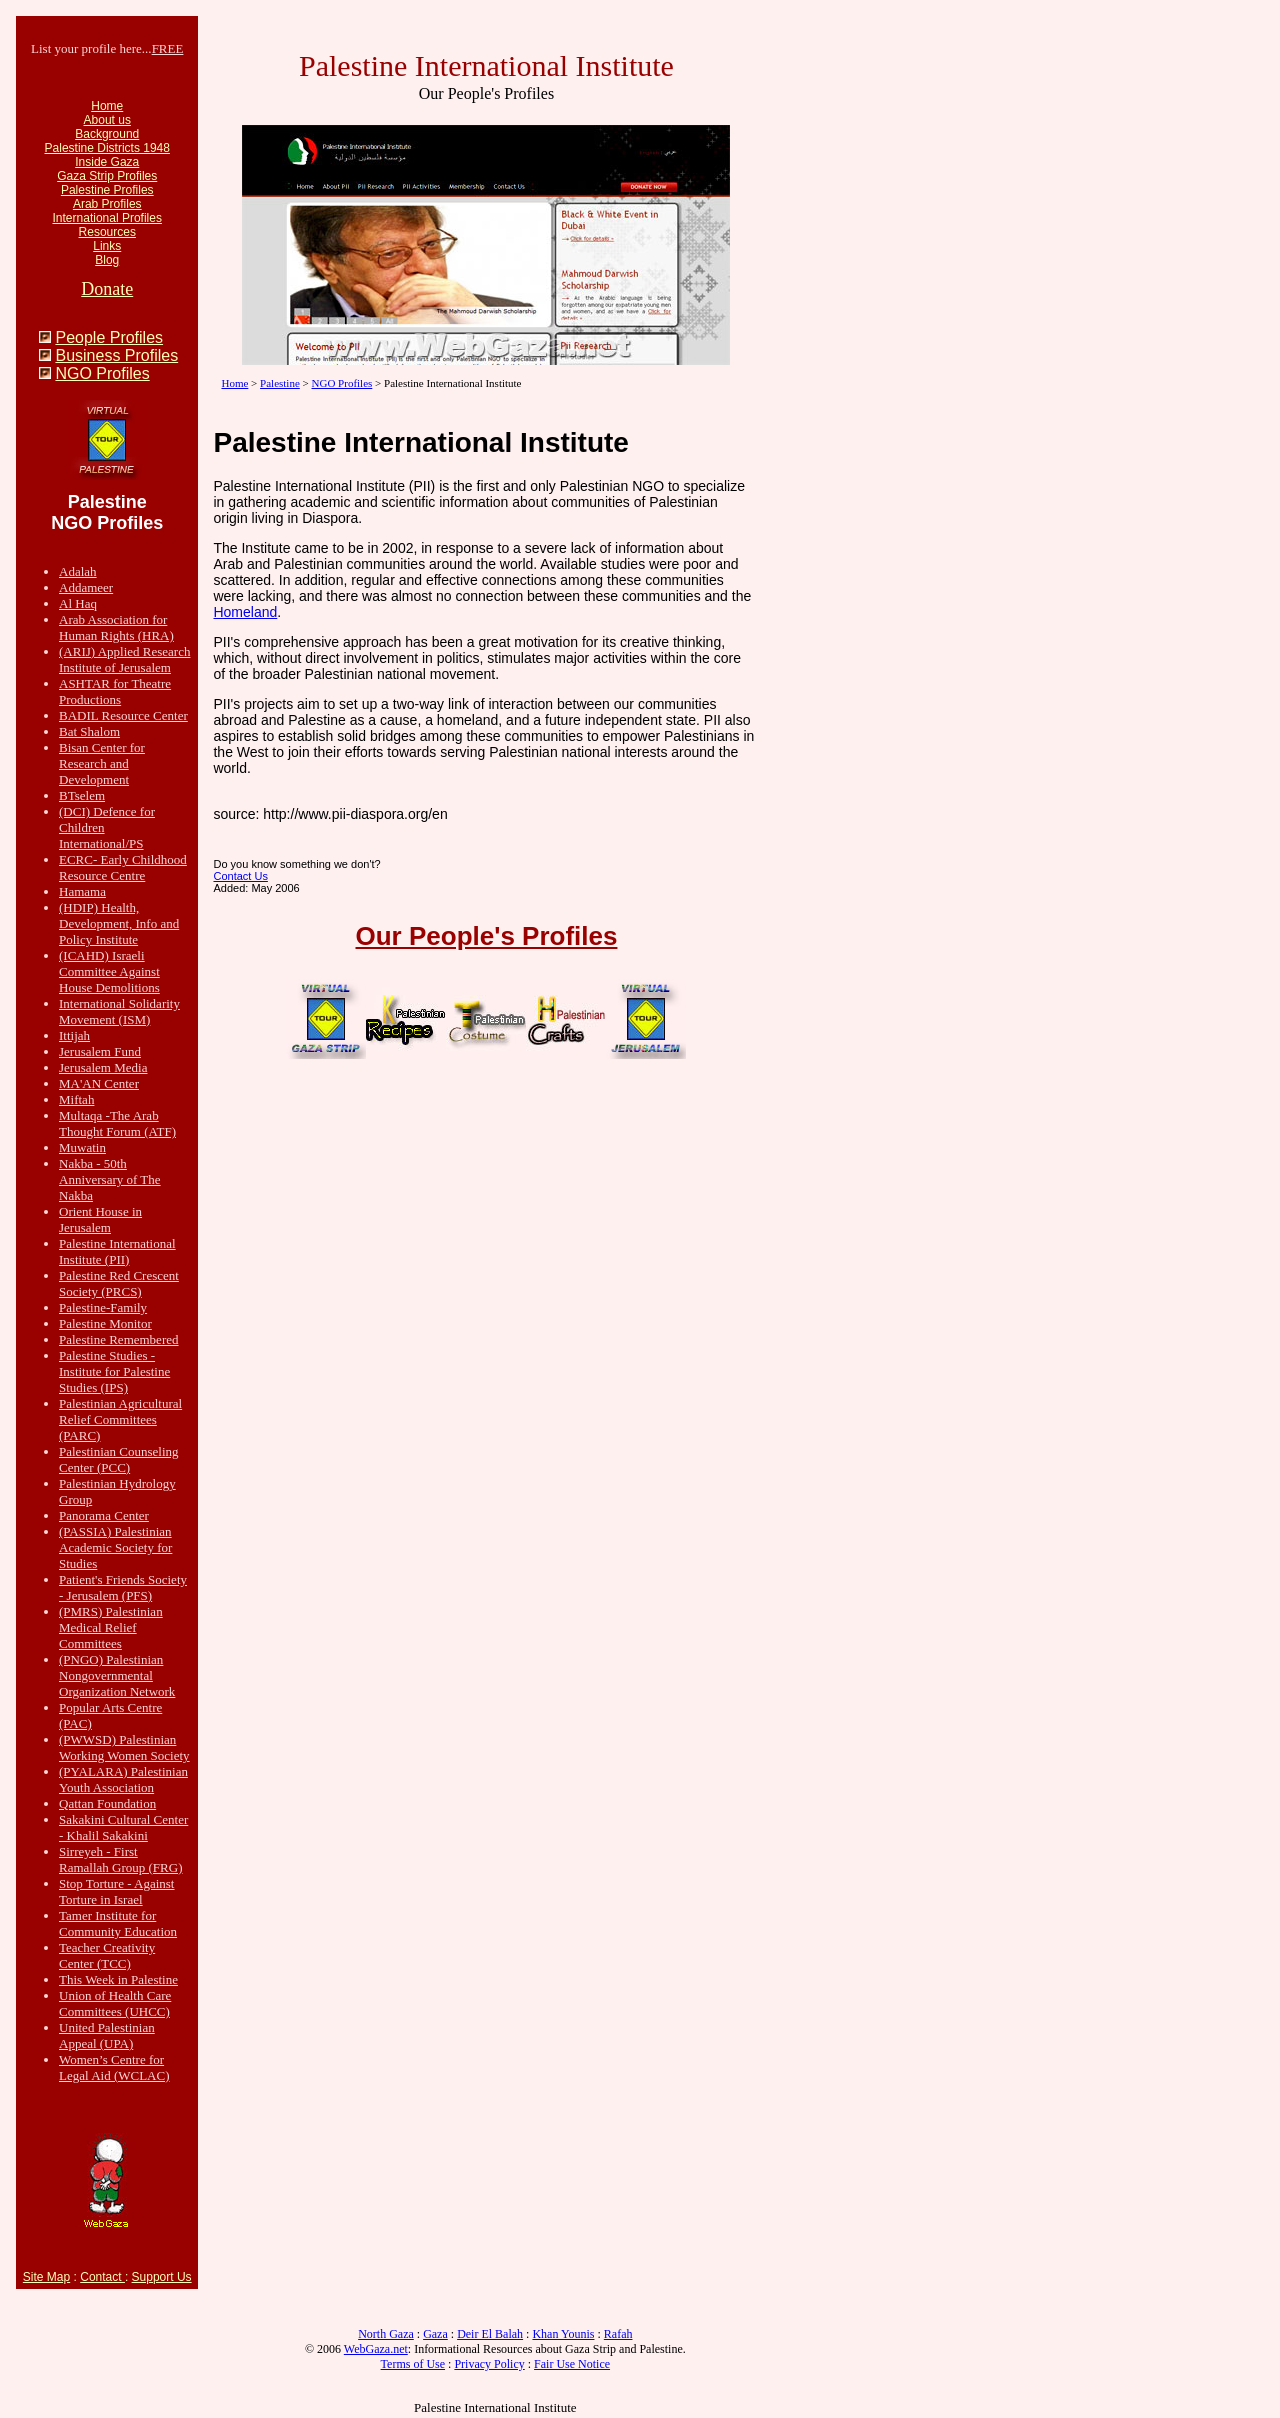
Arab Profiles (107, 204)
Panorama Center (104, 1515)
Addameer (86, 587)
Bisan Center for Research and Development (102, 763)
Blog (107, 260)
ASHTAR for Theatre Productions (115, 691)
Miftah (76, 1099)
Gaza (435, 2334)
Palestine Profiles (107, 190)
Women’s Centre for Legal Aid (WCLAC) (114, 2067)
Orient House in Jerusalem (100, 1219)
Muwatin (82, 1147)
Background (107, 134)
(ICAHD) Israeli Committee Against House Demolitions (109, 971)
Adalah (78, 571)
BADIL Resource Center (123, 715)
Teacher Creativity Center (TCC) (107, 1955)
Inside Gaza (107, 162)
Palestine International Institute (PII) (117, 1251)
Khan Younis (563, 2334)
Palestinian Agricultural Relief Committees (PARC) (120, 1419)
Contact (102, 2277)
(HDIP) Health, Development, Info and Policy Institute (119, 923)
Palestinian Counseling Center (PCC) (119, 1459)
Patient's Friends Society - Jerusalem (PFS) (123, 1587)
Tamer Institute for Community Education (118, 1923)
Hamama (82, 891)
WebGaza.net (376, 2349)
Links (107, 246)
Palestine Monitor (105, 1323)
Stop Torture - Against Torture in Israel (116, 1891)
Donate (107, 289)
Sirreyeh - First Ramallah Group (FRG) (120, 1859)
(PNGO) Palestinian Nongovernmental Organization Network (117, 1675)
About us (107, 120)
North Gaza (386, 2334)
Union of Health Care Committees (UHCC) (115, 2003)
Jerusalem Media (103, 1067)
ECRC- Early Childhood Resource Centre (123, 867)
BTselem (82, 795)
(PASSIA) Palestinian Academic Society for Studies (115, 1547)
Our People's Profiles (487, 936)
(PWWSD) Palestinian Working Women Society (124, 1747)
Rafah (618, 2334)
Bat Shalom (89, 731)
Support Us (162, 2277)
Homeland (245, 612)
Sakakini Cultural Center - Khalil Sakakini (123, 1827)
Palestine (280, 383)
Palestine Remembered (119, 1339)
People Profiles (109, 337)
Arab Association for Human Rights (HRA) (116, 627)
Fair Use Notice (572, 2364)
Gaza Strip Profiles (107, 176)
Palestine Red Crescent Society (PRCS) (119, 1283)
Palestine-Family (103, 1307)
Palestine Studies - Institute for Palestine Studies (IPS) (114, 1371)
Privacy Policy (489, 2364)
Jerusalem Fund (100, 1051)
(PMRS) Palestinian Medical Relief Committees (111, 1627)
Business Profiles (116, 355)
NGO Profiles (102, 373)
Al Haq (78, 603)
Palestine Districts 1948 (107, 148)
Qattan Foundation (107, 1803)
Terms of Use (413, 2364)
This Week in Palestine (118, 1979)
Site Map (46, 2277)
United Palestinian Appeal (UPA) (107, 2035)
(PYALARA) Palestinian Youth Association (123, 1779)
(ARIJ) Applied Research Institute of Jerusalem (124, 659)
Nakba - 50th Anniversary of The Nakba (110, 1179)
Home (107, 106)
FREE (168, 48)
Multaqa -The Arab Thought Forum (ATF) (117, 1123)
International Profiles (107, 218)
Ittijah (74, 1035)
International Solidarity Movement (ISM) (119, 1011)
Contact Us (240, 876)
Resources (107, 232)
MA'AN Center (99, 1083)
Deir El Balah (490, 2334)
